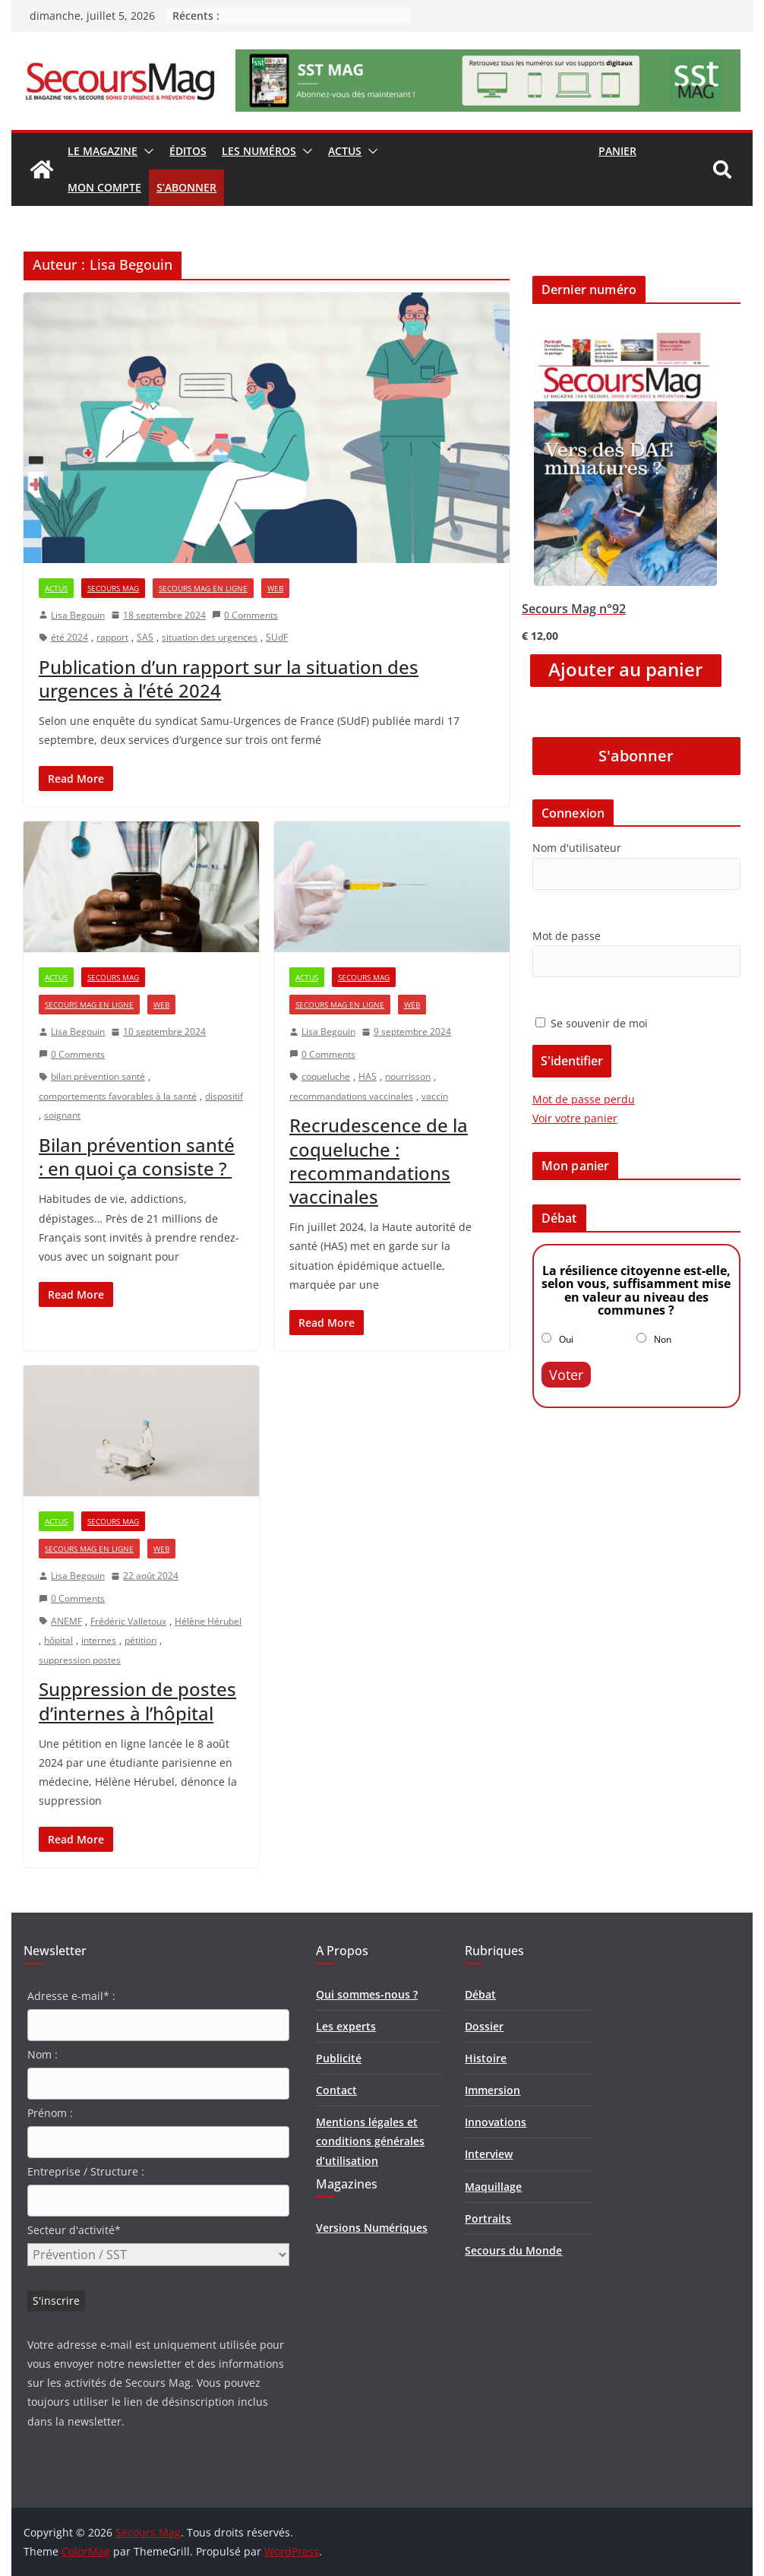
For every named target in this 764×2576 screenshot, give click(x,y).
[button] (145, 151)
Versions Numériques (372, 2227)
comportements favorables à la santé (118, 1096)
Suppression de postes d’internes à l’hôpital (137, 1700)
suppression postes (80, 1660)
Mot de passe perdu (583, 1099)
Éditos (188, 151)
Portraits (488, 2218)
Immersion (492, 2090)
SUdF (277, 637)
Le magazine (102, 151)
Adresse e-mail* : (71, 1996)
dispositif (224, 1096)
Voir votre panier (574, 1118)
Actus (344, 151)
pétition (140, 1640)
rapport (112, 637)
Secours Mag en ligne (203, 588)
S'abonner (636, 755)
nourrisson (408, 1076)
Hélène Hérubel (208, 1621)
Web (275, 588)
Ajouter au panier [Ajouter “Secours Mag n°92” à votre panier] (625, 669)
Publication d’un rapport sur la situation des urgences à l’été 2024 (228, 678)
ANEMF (66, 1621)
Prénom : (50, 2113)
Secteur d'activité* (74, 2230)
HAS (367, 1076)
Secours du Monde (513, 2250)
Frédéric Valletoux (128, 1621)
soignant (62, 1115)
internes (98, 1640)
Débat (480, 1994)
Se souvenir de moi (591, 1023)
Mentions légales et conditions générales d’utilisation (370, 2141)
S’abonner (186, 187)
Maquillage (493, 2186)
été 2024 (69, 637)
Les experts (346, 2026)
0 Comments (245, 615)
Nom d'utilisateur (576, 847)
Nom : (42, 2054)
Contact (336, 2090)
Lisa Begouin (78, 615)
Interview (489, 2154)
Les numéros (259, 151)
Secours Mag (113, 588)
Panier (617, 151)
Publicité (338, 2058)
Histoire (486, 2058)
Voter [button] (566, 1375)
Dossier (484, 2026)
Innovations (495, 2122)
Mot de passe (566, 936)
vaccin (434, 1096)
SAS (145, 637)
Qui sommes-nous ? (367, 1994)
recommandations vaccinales (351, 1096)
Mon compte (104, 187)
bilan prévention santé (98, 1076)
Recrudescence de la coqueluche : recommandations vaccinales (378, 1160)
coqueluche (325, 1076)
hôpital (58, 1640)
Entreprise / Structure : (85, 2171)
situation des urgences (209, 637)
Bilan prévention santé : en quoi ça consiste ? (137, 1156)
